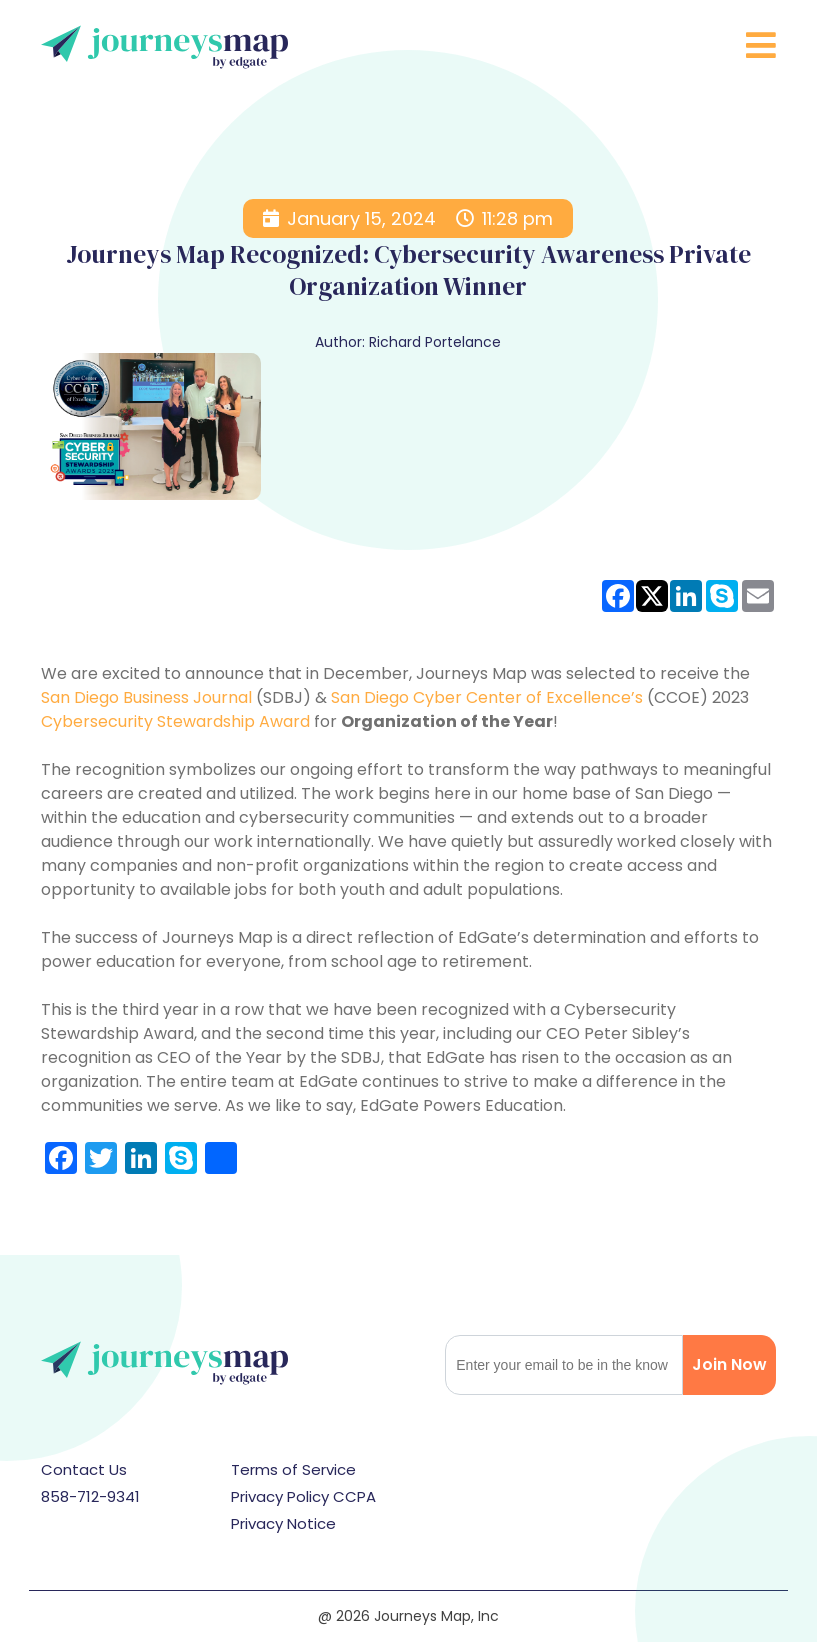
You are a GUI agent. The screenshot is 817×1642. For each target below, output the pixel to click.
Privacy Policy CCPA (303, 1496)
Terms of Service (293, 1469)
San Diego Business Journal (146, 697)
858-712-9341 (90, 1496)
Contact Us (84, 1469)
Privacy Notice (283, 1523)
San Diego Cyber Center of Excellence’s (487, 697)
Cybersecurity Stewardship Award (175, 721)
